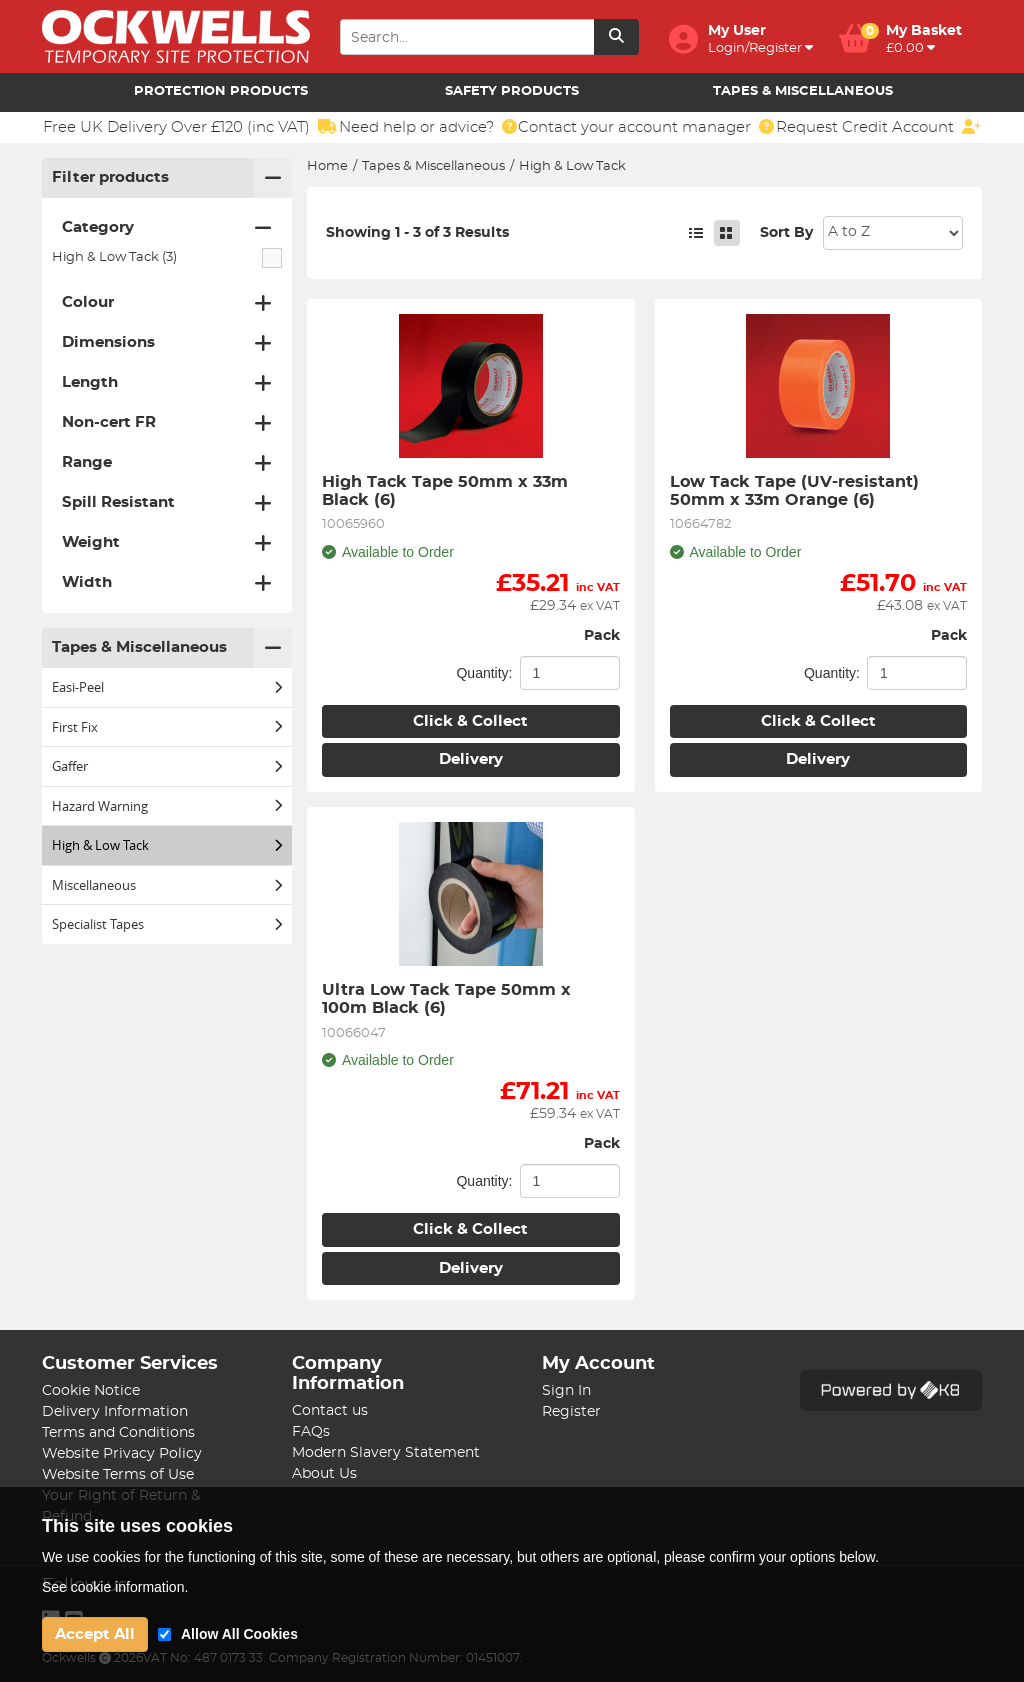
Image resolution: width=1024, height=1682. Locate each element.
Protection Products (221, 91)
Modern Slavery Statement (386, 1453)
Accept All (95, 1634)
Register (571, 1412)
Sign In (566, 1391)
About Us (324, 1474)
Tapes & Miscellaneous (803, 91)
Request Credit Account (878, 127)
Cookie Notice (91, 1391)
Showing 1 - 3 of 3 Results (417, 233)
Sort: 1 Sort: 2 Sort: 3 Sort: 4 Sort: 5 (893, 233)
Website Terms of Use (118, 1475)
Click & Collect (470, 721)
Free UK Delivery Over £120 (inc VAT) (190, 127)
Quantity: (484, 673)
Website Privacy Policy (122, 1454)
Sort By (786, 233)
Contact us (330, 1411)
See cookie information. (115, 1587)
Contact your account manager (646, 127)
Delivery (471, 759)
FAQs (311, 1432)
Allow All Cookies (239, 1634)
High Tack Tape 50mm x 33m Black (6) (447, 491)
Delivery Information (115, 1412)
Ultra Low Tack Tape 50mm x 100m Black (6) (449, 999)
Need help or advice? (428, 127)
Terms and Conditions (118, 1433)
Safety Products (512, 91)
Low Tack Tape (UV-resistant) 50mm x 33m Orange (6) (797, 491)
